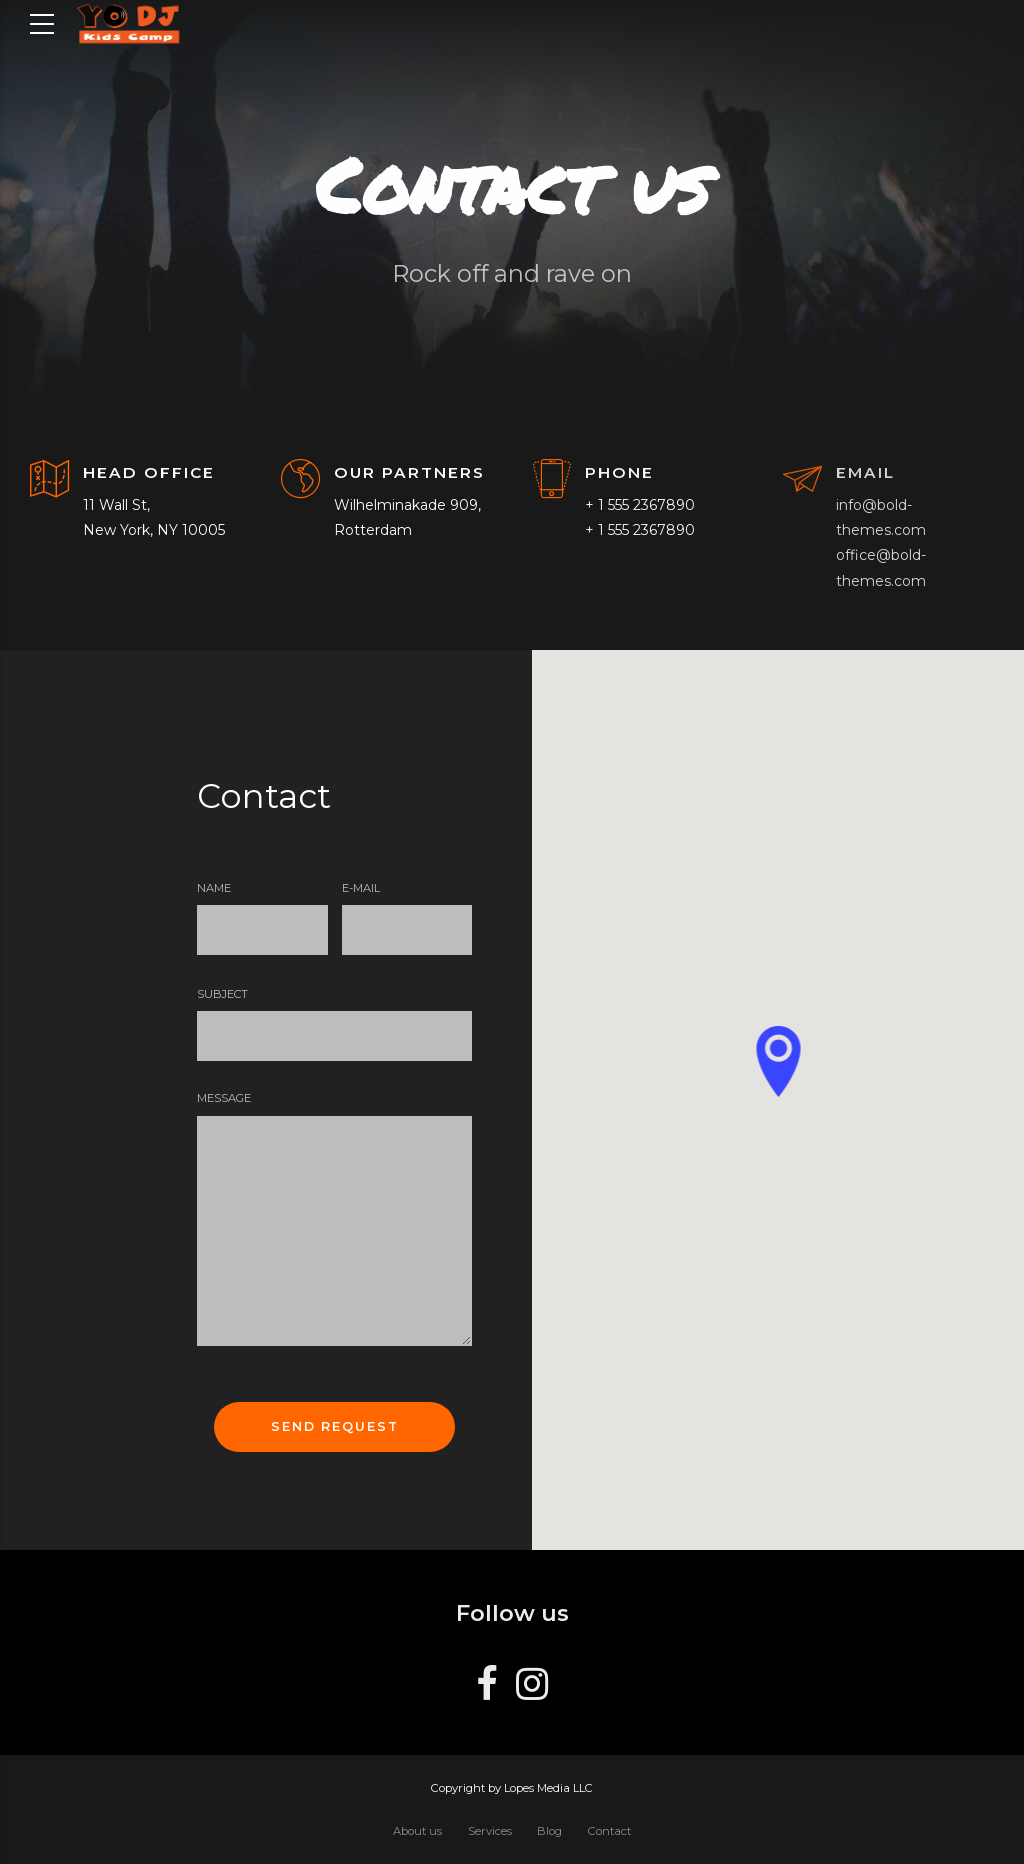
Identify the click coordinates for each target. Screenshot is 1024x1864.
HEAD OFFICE (149, 472)
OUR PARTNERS (409, 472)
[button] (777, 1063)
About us (417, 1831)
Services (490, 1831)
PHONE (619, 472)
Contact (609, 1831)
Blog (549, 1831)
